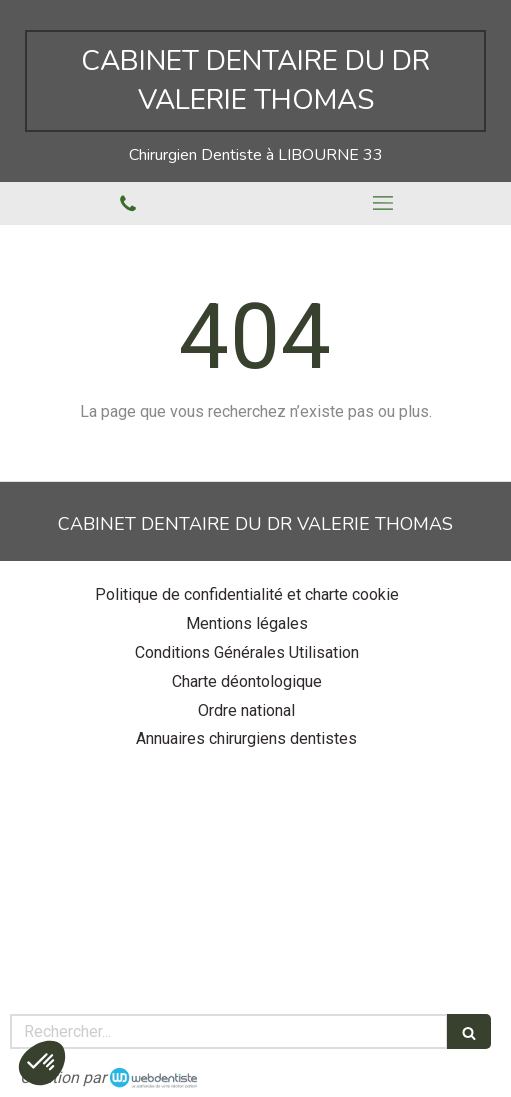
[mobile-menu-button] (384, 203)
